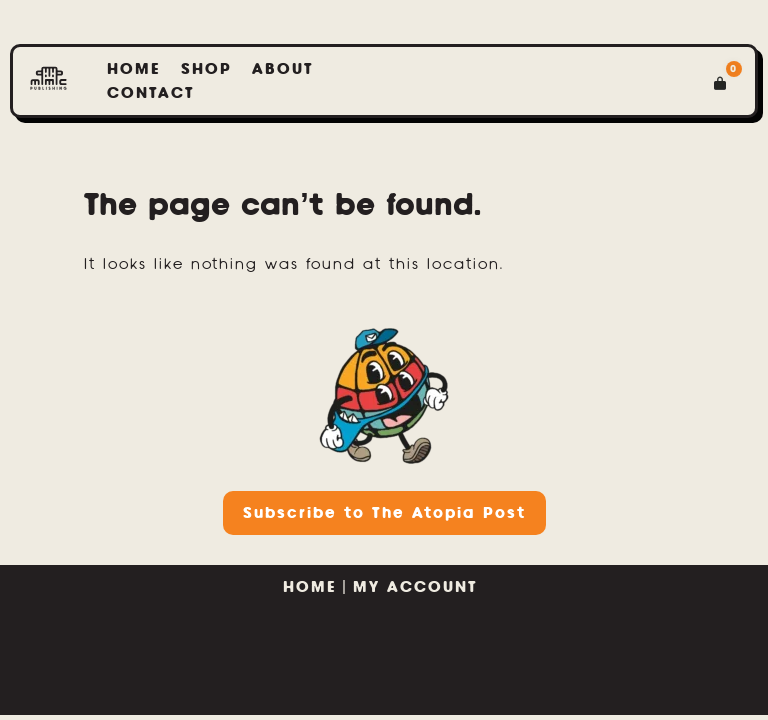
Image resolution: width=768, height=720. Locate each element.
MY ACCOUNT (419, 586)
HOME (310, 586)
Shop (206, 68)
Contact (151, 92)
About (283, 68)
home (134, 68)
